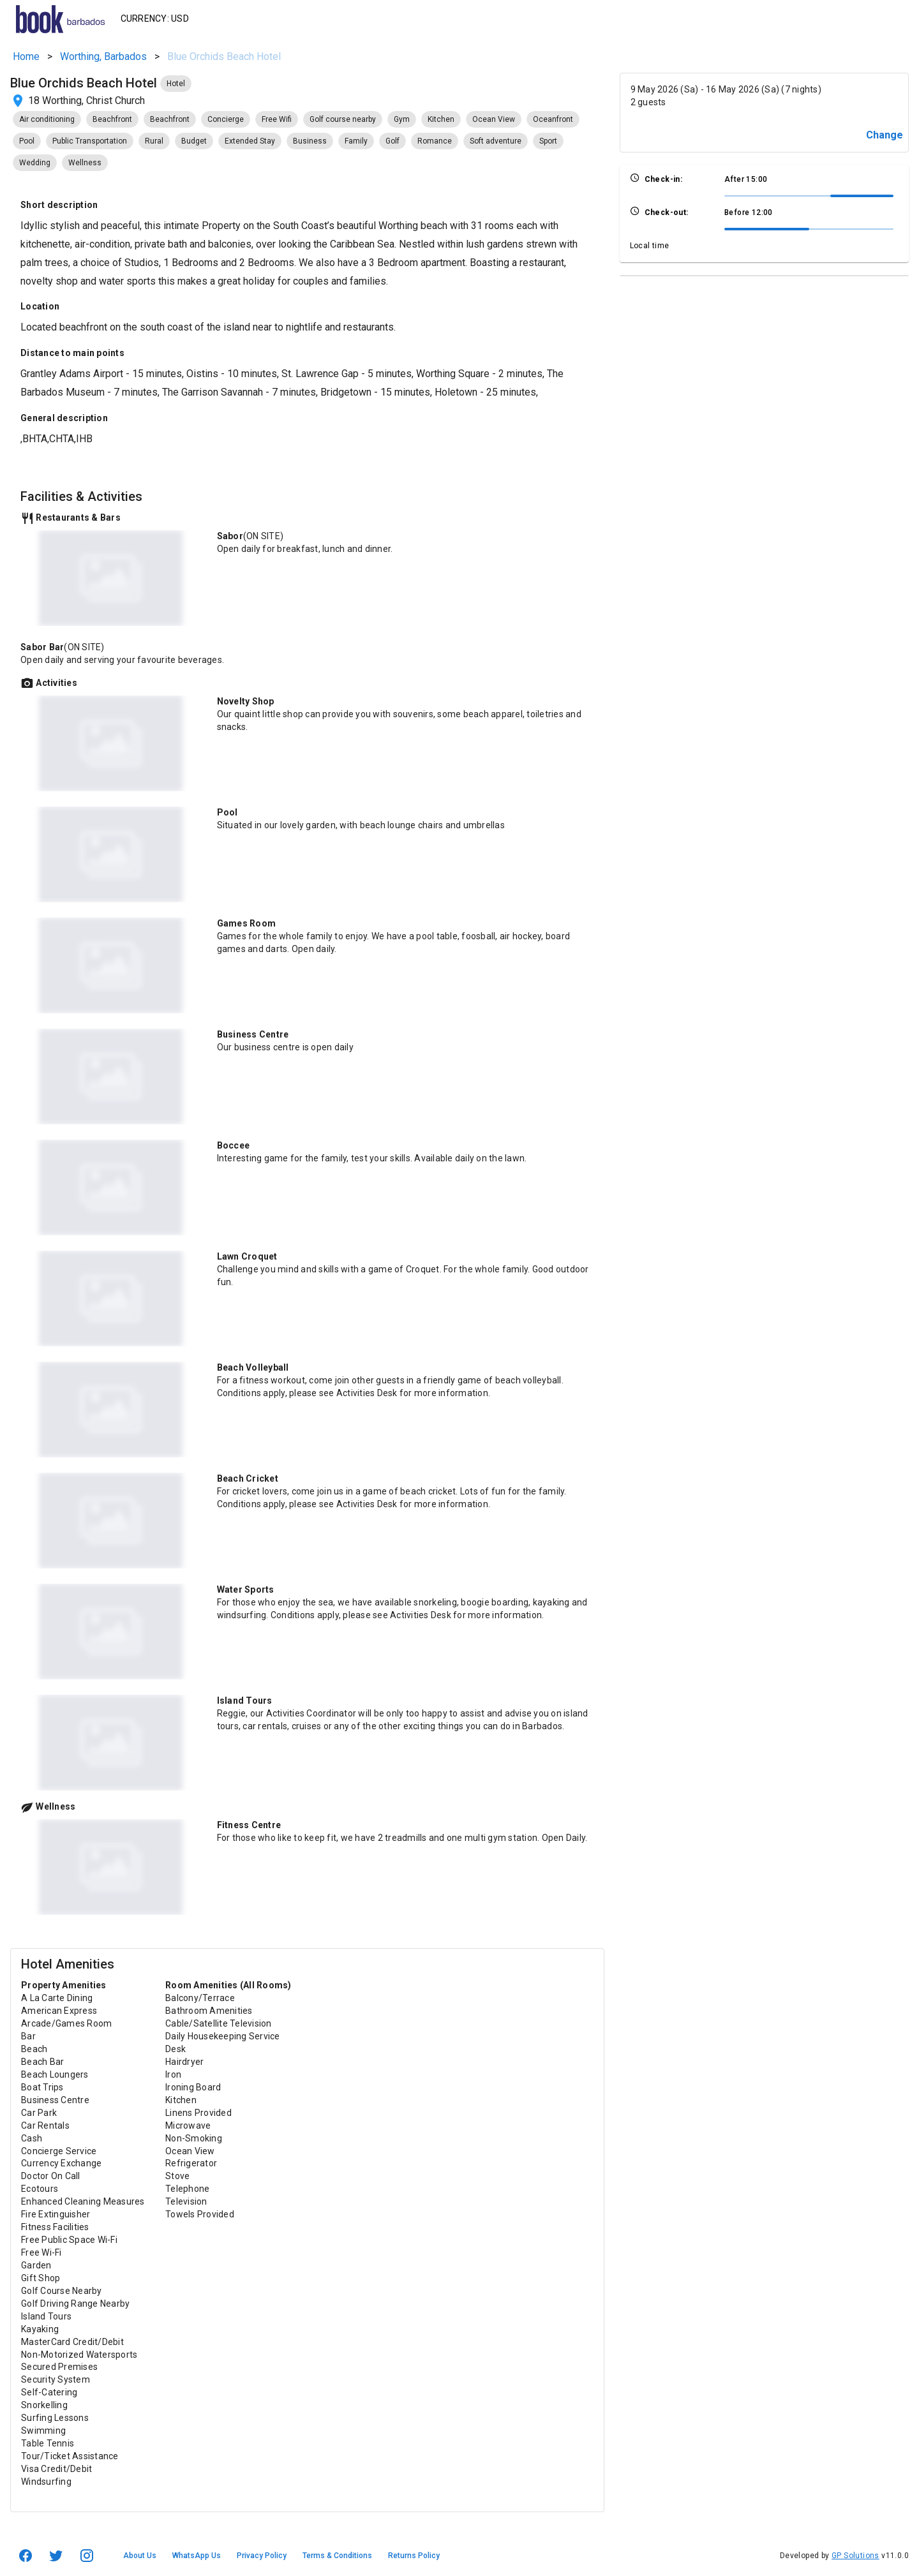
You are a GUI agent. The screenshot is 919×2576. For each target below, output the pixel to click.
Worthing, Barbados (103, 56)
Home (26, 56)
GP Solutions (855, 2555)
